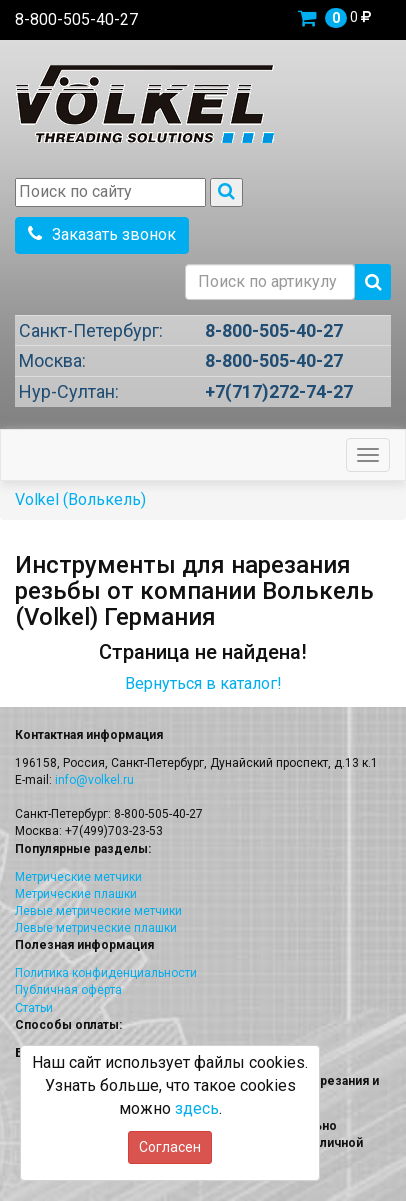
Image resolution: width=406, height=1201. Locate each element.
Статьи (34, 1008)
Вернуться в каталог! (203, 683)
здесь (197, 1108)
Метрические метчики (78, 877)
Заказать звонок (102, 234)
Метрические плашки (76, 894)
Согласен (170, 1147)
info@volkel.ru (94, 780)
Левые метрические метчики (98, 911)
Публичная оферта (68, 990)
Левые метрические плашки (96, 928)
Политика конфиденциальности (106, 973)
